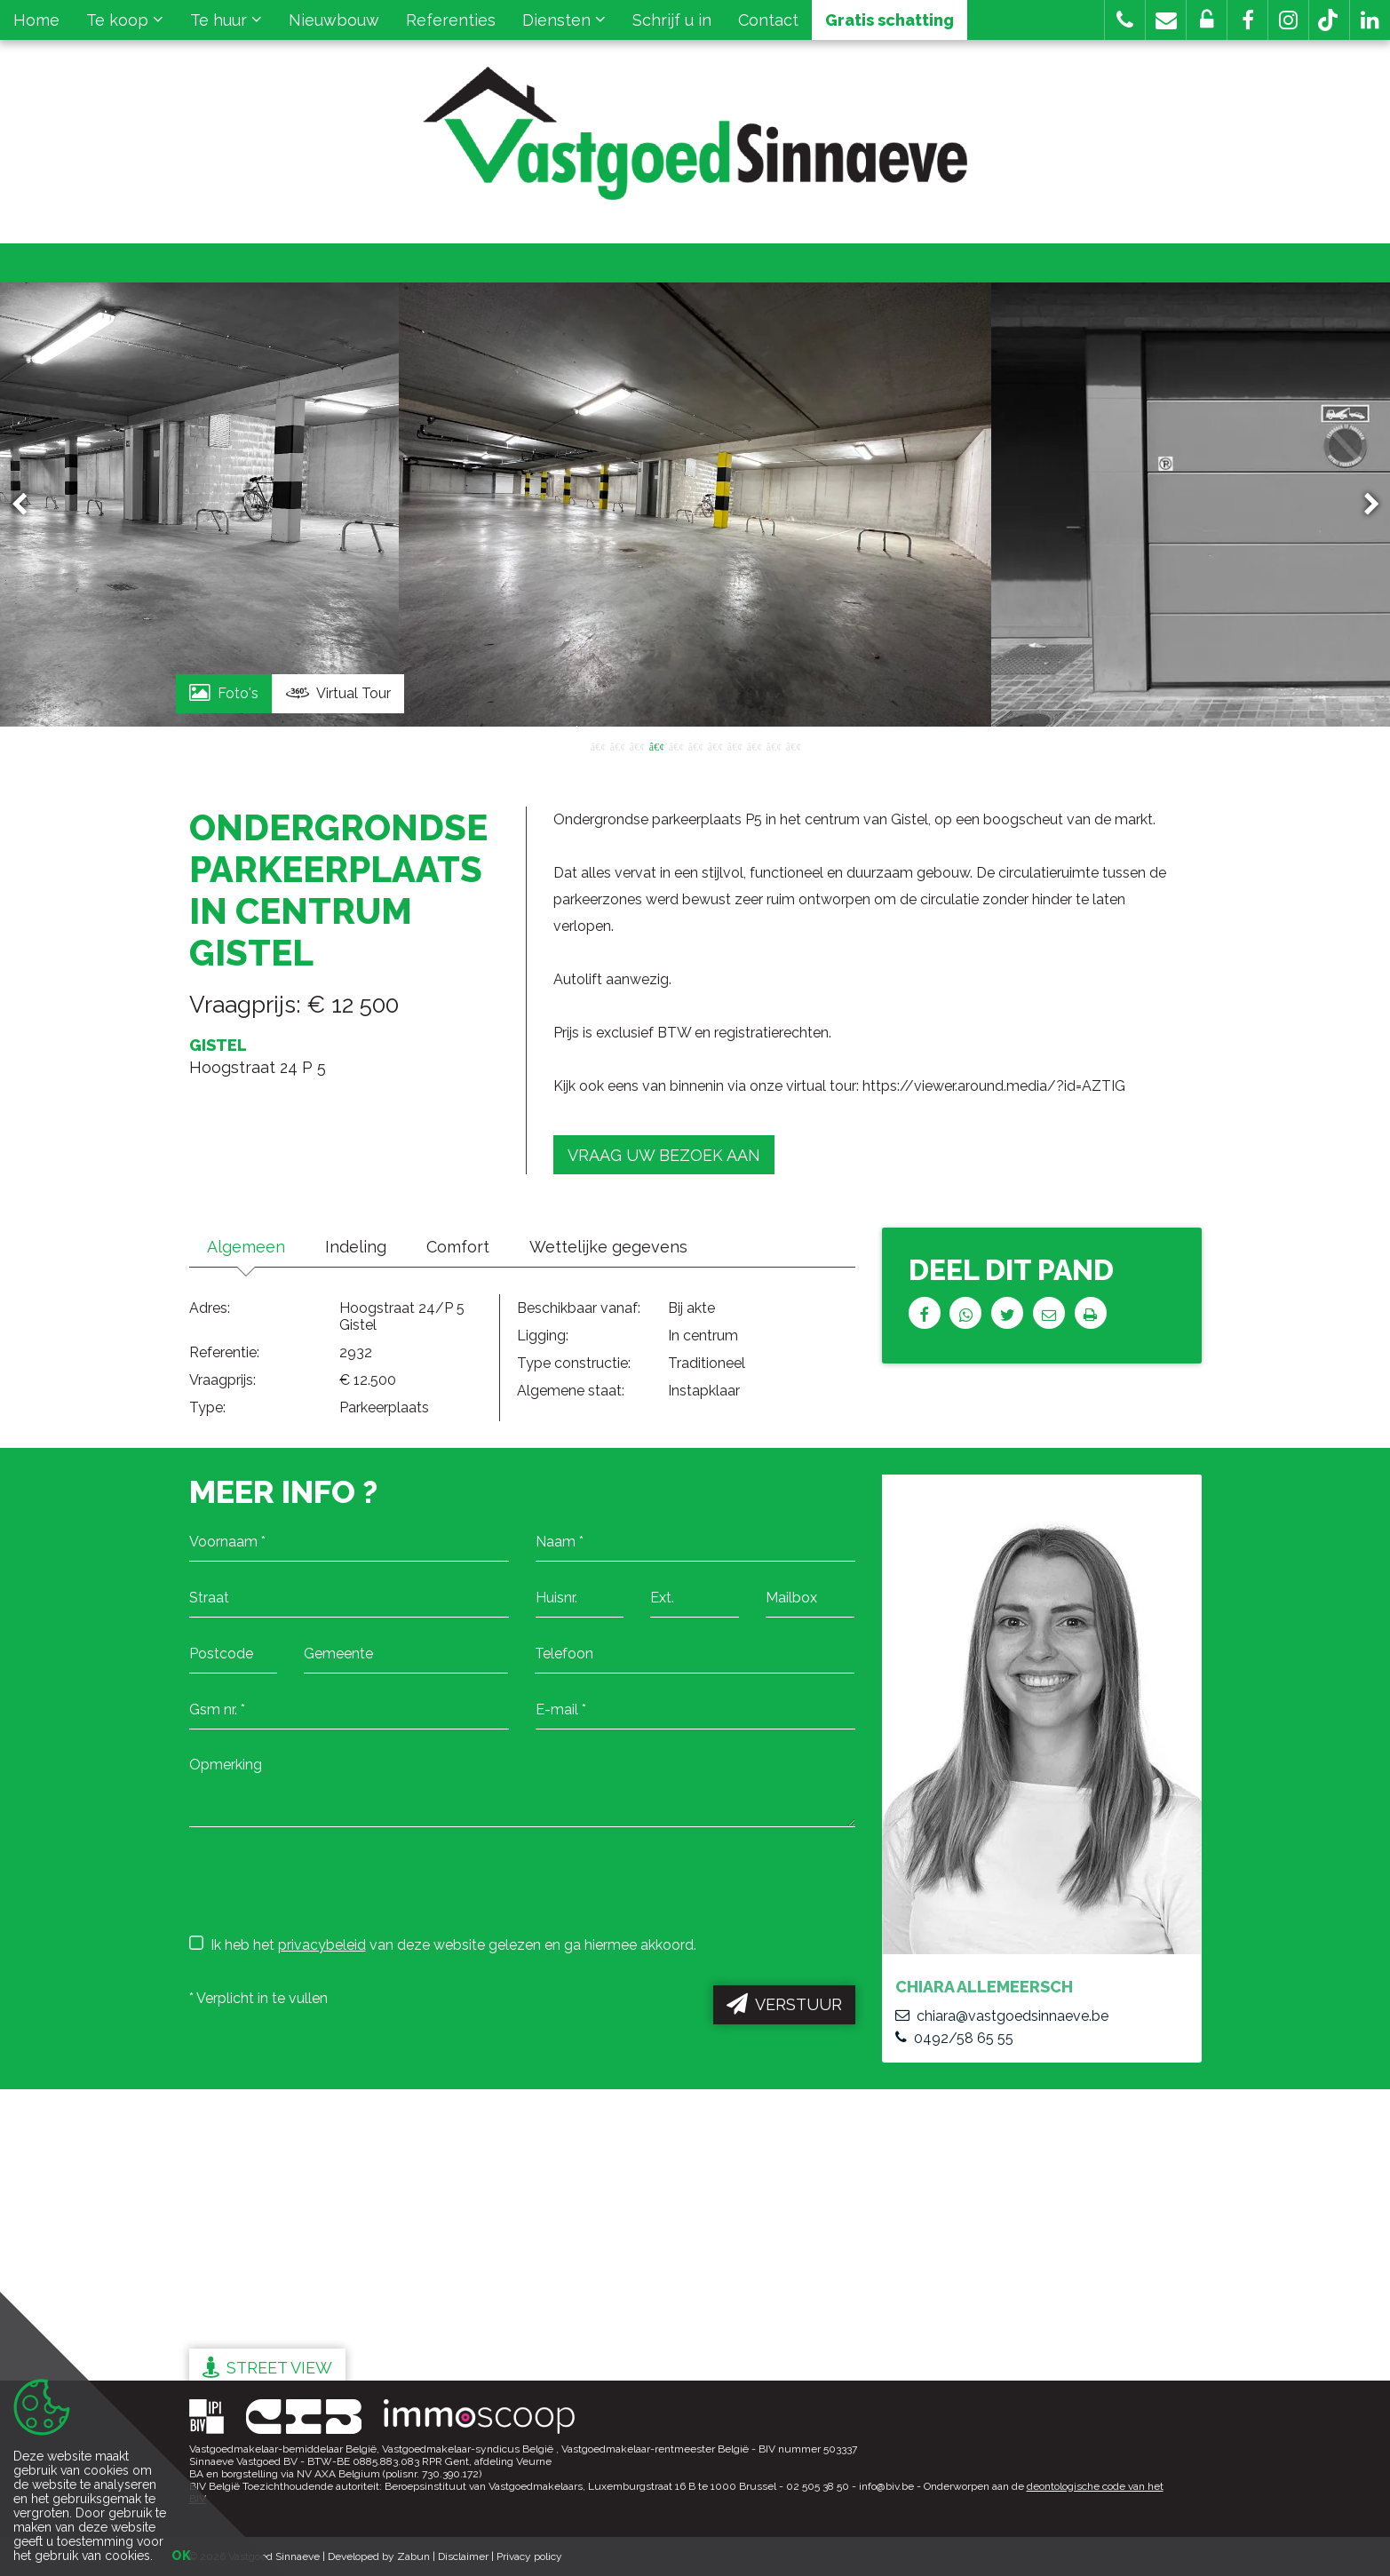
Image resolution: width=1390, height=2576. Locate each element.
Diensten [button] (564, 20)
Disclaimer (463, 2556)
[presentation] (324, 1879)
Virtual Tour (338, 693)
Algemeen (246, 1246)
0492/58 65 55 (954, 2038)
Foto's (223, 692)
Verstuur (784, 2004)
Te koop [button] (124, 20)
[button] (1247, 20)
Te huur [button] (226, 20)
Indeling (355, 1246)
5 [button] (676, 745)
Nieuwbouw (334, 20)
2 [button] (617, 745)
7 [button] (715, 745)
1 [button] (598, 745)
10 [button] (774, 745)
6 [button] (695, 745)
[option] (695, 504)
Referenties (451, 20)
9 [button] (754, 745)
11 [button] (793, 745)
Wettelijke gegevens (608, 1246)
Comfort (457, 1246)
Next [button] (1363, 505)
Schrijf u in (671, 20)
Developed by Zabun (379, 2556)
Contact (768, 20)
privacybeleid (322, 1944)
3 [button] (637, 745)
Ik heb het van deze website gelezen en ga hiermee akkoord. (442, 1944)
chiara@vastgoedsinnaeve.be (1001, 2016)
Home (36, 20)
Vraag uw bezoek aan (664, 1155)
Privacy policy (529, 2556)
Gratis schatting (889, 20)
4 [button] (656, 745)
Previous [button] (27, 505)
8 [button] (735, 745)
